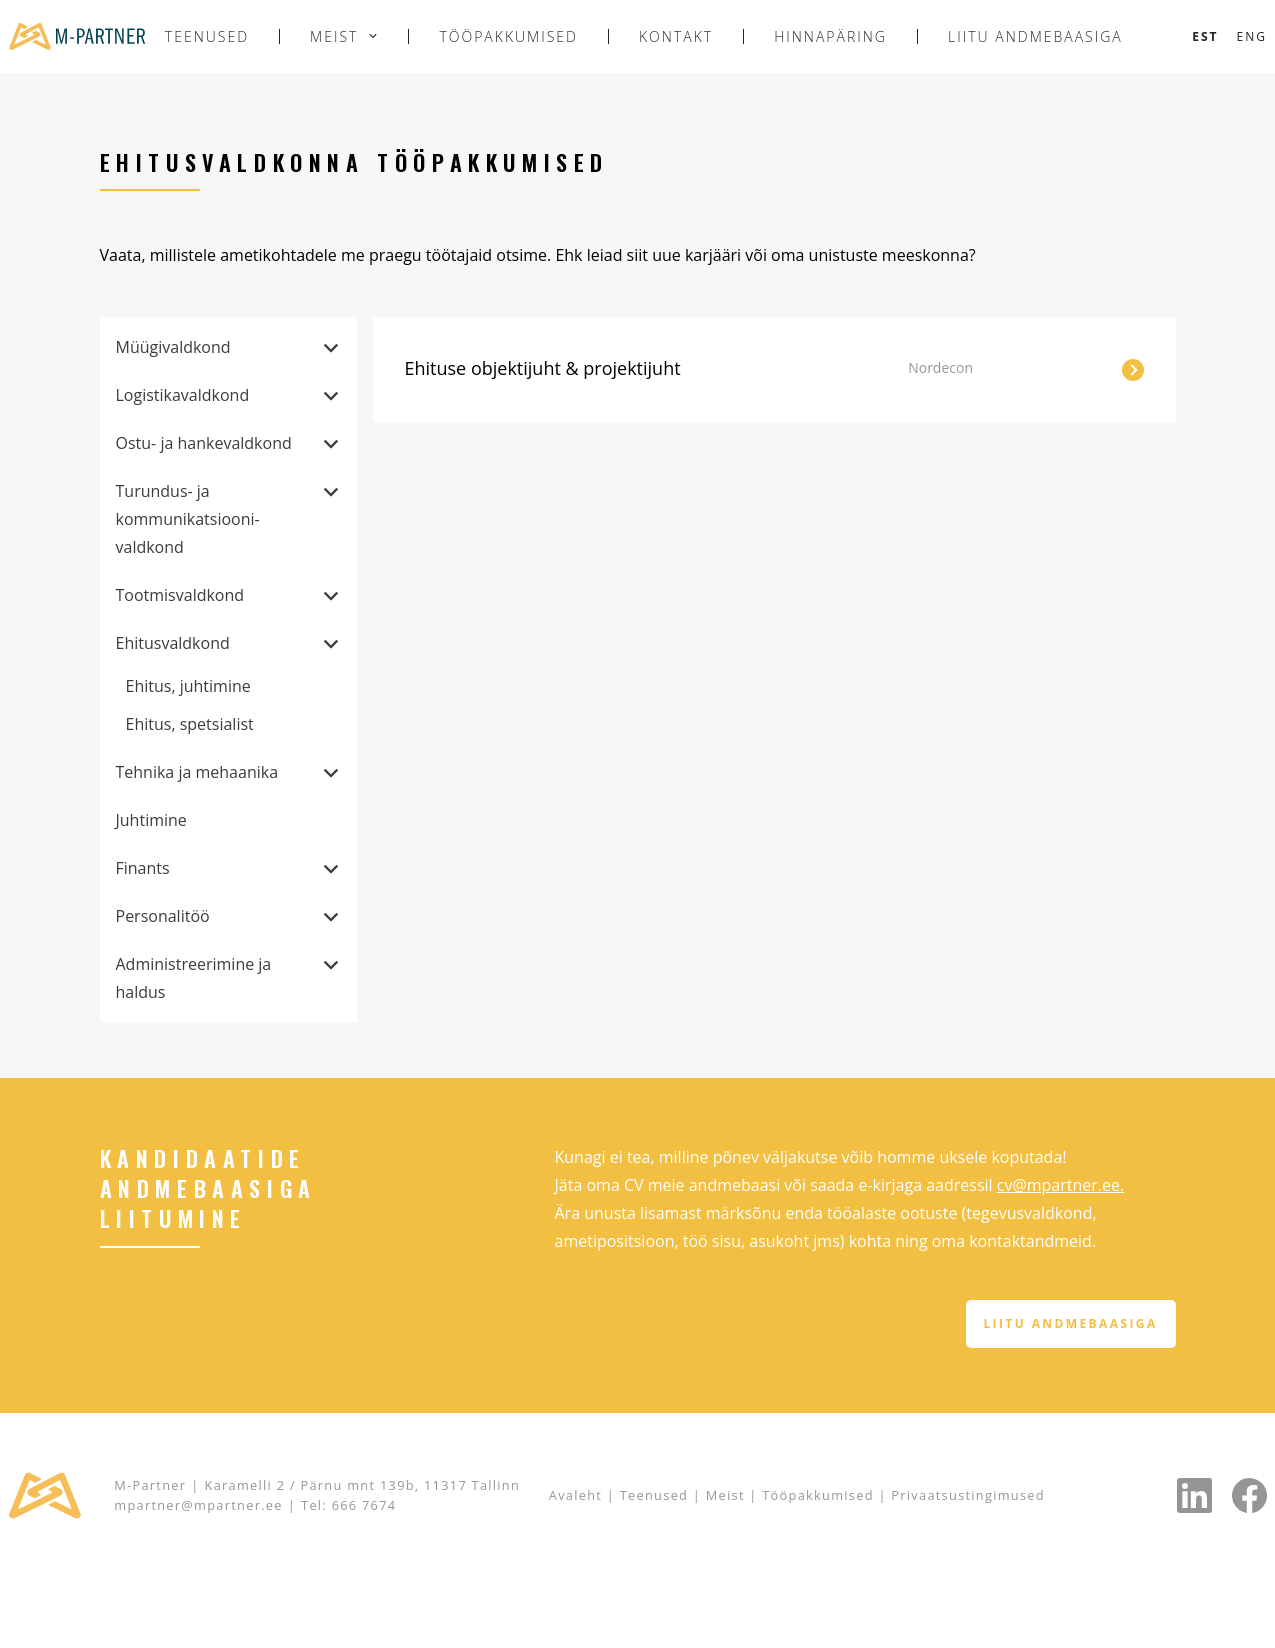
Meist (334, 36)
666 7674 (364, 1505)
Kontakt (676, 36)
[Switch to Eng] (1252, 36)
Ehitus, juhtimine (188, 686)
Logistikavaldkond (183, 395)
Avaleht (575, 1495)
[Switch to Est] (1205, 36)
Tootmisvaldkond (180, 595)
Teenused (207, 36)
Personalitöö (163, 916)
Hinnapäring (830, 36)
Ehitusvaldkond (173, 643)
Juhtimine (151, 820)
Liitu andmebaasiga (1035, 36)
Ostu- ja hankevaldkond (204, 443)
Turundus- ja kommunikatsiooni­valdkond (188, 519)
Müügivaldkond (173, 347)
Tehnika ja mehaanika (197, 772)
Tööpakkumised (508, 36)
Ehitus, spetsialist (190, 724)
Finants (143, 868)
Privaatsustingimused (968, 1495)
